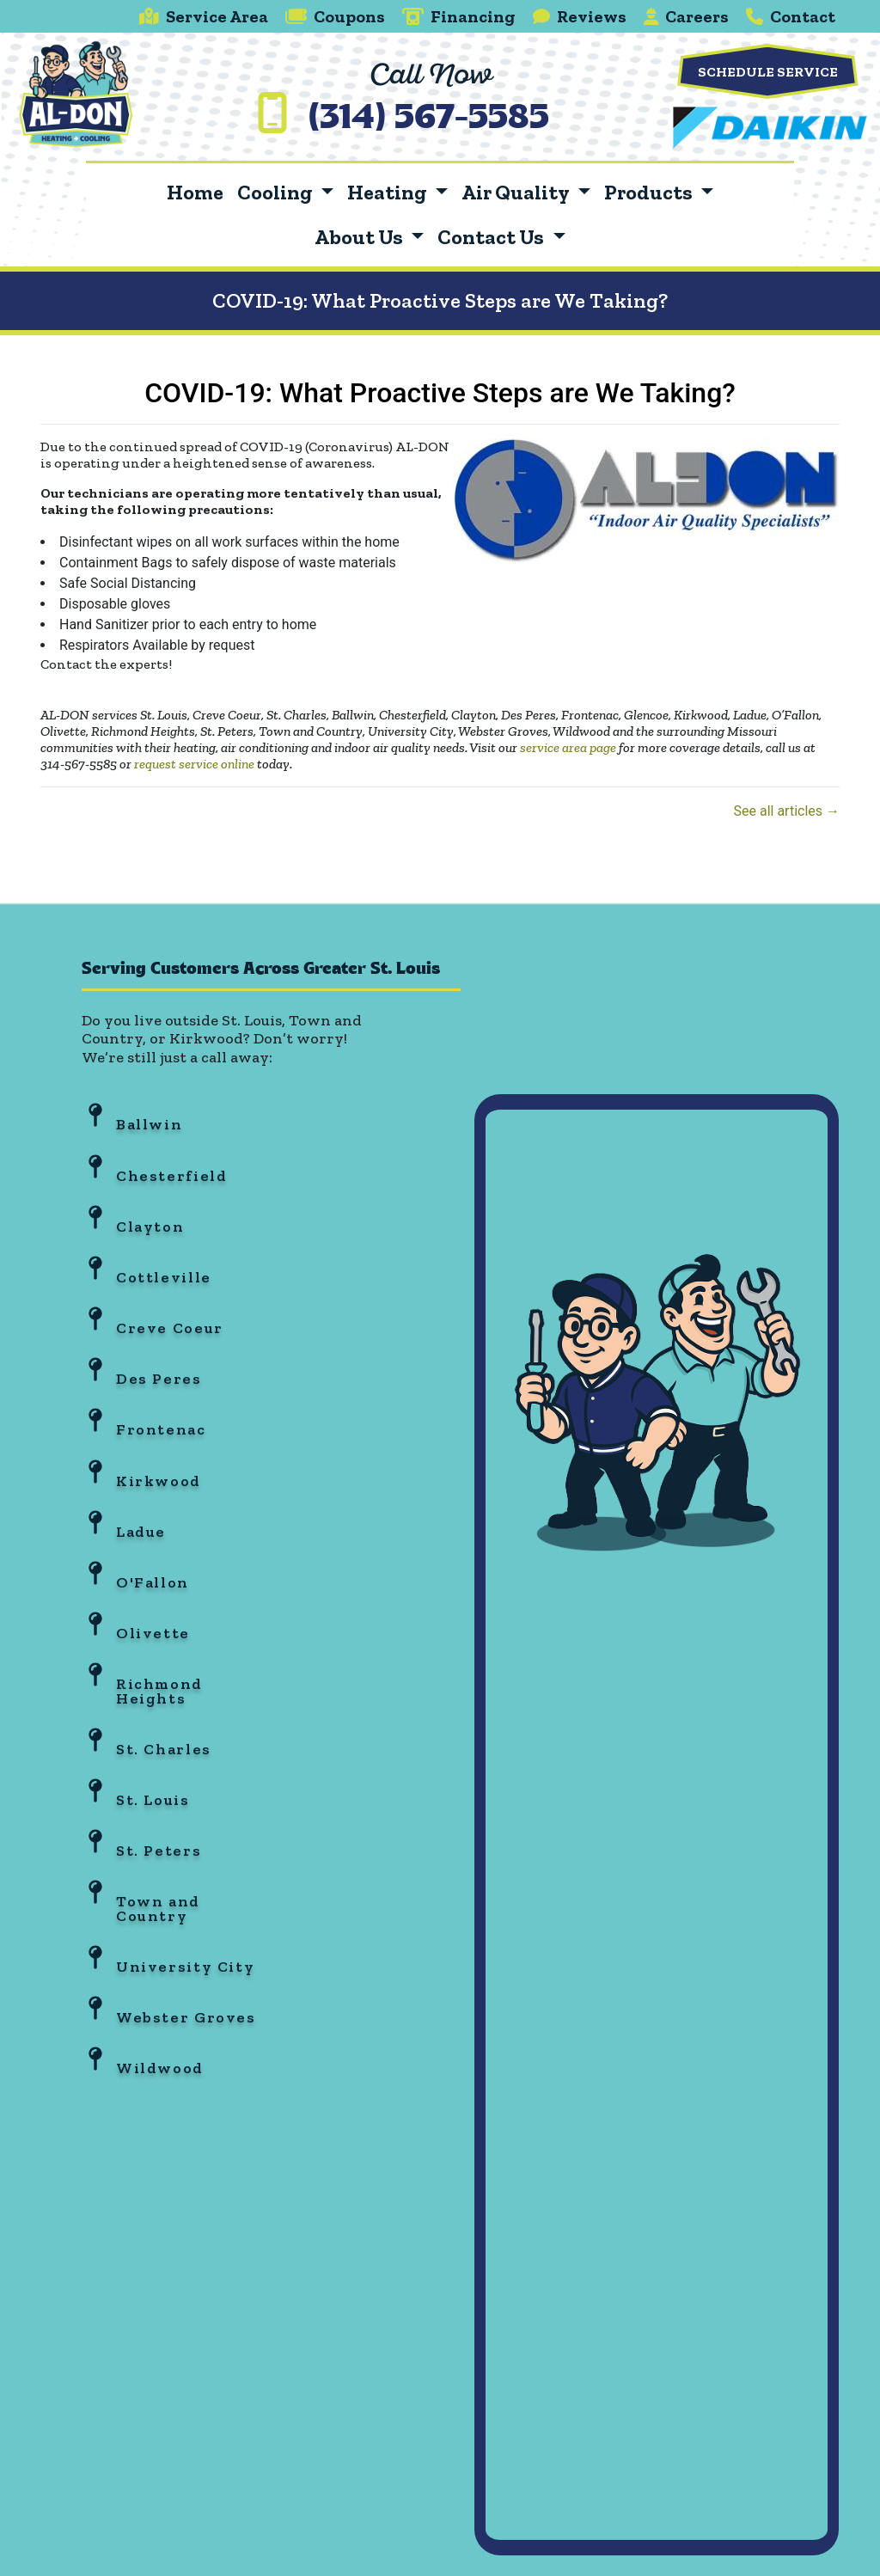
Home (195, 192)
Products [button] (650, 192)
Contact (790, 16)
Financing (459, 16)
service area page (568, 747)
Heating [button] (389, 192)
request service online (194, 764)
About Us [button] (360, 236)
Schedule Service (768, 72)
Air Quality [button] (516, 192)
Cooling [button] (276, 192)
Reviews (579, 16)
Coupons (335, 16)
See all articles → (786, 811)
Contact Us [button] (492, 236)
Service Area (203, 16)
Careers (687, 16)
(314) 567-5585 (429, 119)
